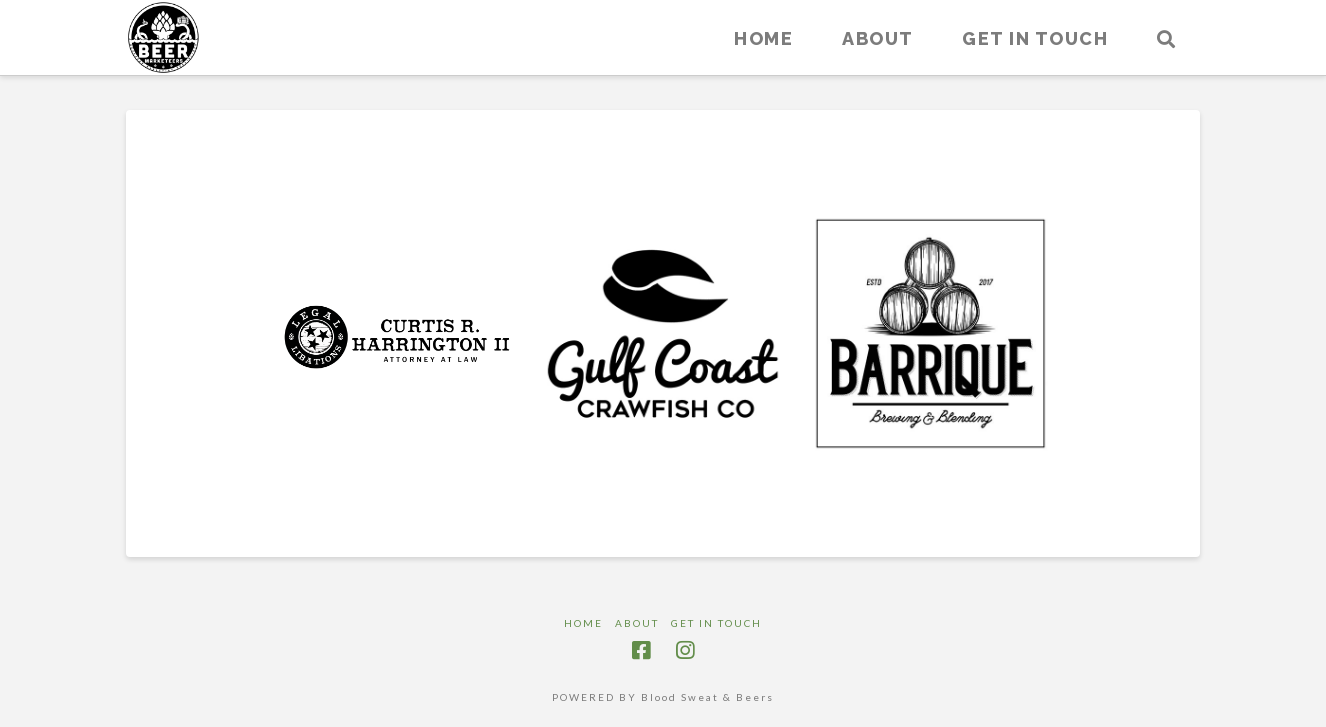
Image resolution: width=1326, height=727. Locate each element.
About (637, 623)
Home (583, 623)
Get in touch (716, 623)
